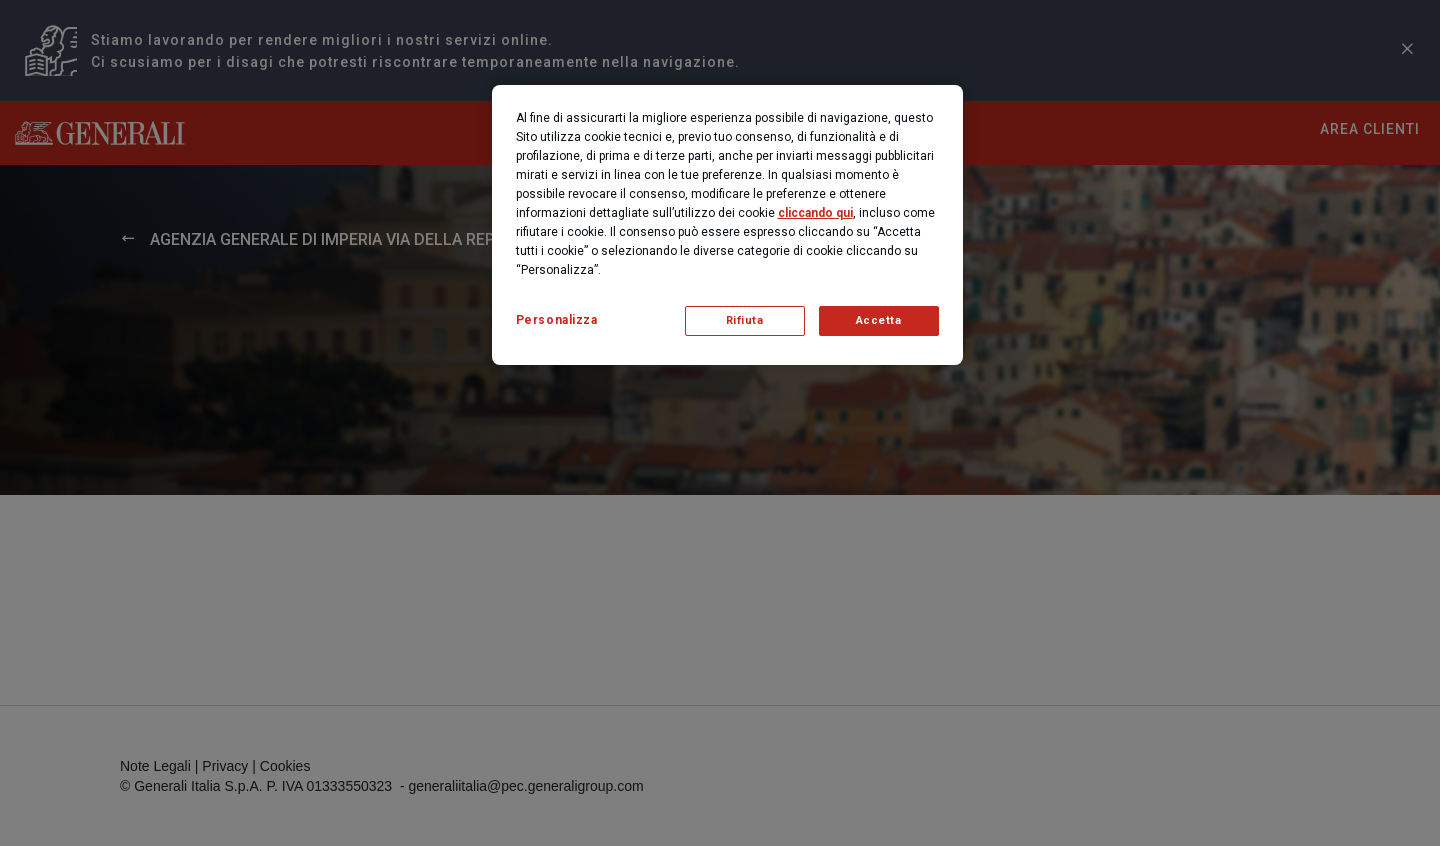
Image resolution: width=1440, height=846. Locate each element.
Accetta (879, 320)
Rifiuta (745, 320)
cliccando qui (815, 213)
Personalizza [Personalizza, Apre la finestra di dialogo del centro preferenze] (557, 320)
